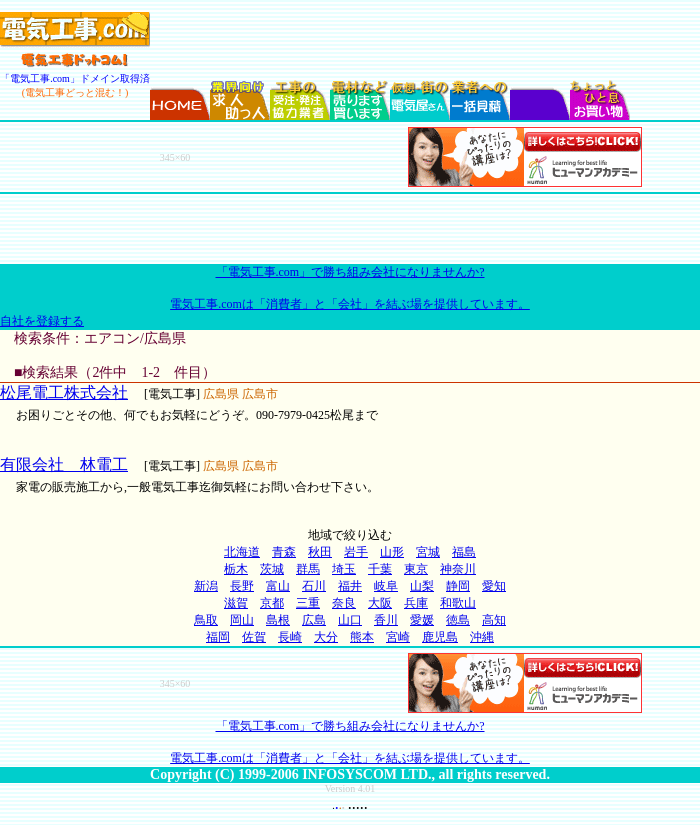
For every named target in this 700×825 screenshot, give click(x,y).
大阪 (380, 603)
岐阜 (386, 586)
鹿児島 (440, 637)
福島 (464, 552)
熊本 (362, 637)
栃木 (236, 569)
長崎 (290, 637)
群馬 (308, 569)
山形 (392, 552)
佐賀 (254, 637)
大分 (326, 637)
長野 (242, 586)
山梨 (422, 586)
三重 (308, 603)
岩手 (356, 552)
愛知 (494, 586)
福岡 (218, 637)
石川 (314, 586)
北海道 (242, 552)
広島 (314, 620)
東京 (416, 569)
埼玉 (344, 569)
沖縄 (482, 637)
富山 (278, 586)
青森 (284, 552)
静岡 (458, 586)
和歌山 (458, 603)
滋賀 (236, 603)
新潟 (206, 586)
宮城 (428, 552)
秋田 (320, 552)
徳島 (458, 620)
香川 (386, 620)
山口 (350, 620)
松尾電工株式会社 (64, 392)
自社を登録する (42, 321)
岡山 (242, 620)
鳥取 (206, 620)
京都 (272, 603)
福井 (350, 586)
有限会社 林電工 (64, 464)
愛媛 (422, 620)
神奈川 (458, 569)
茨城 (272, 569)
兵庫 (416, 603)
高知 (494, 620)
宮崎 (398, 637)
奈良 (344, 603)
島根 (278, 620)
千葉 (380, 569)
